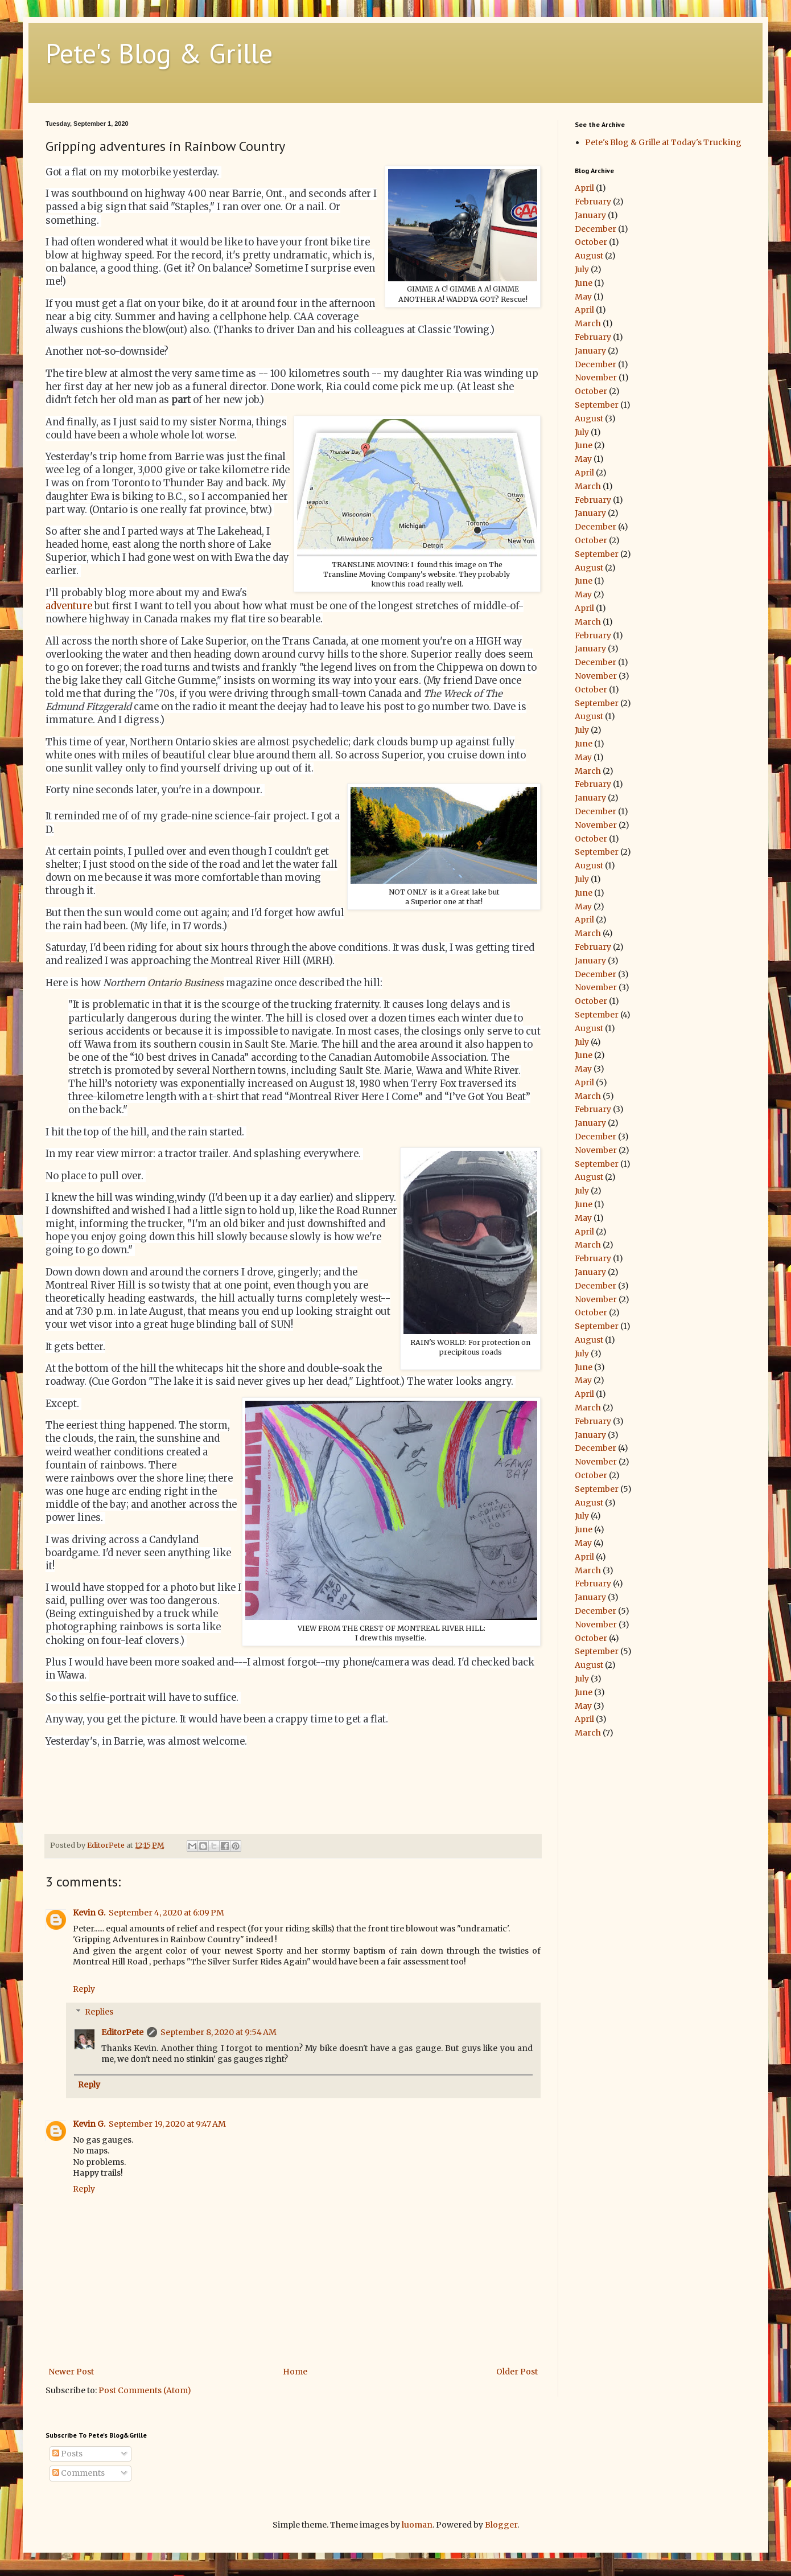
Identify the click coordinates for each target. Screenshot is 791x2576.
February (593, 201)
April (584, 188)
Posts (67, 2453)
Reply (84, 1989)
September (597, 405)
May (583, 297)
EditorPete (122, 2032)
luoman (417, 2525)
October (591, 242)
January (590, 215)
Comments (78, 2473)
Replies (99, 2012)
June (583, 283)
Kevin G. (89, 1913)
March (588, 323)
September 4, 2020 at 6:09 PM (166, 1913)
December (595, 229)
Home (295, 2371)
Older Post (517, 2371)
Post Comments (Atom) (144, 2390)
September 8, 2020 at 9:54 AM (218, 2032)
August (589, 256)
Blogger (501, 2525)
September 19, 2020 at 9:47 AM (167, 2124)
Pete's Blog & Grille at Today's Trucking (663, 142)
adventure (69, 606)
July (582, 269)
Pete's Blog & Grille (159, 53)
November (596, 377)
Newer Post (71, 2371)
